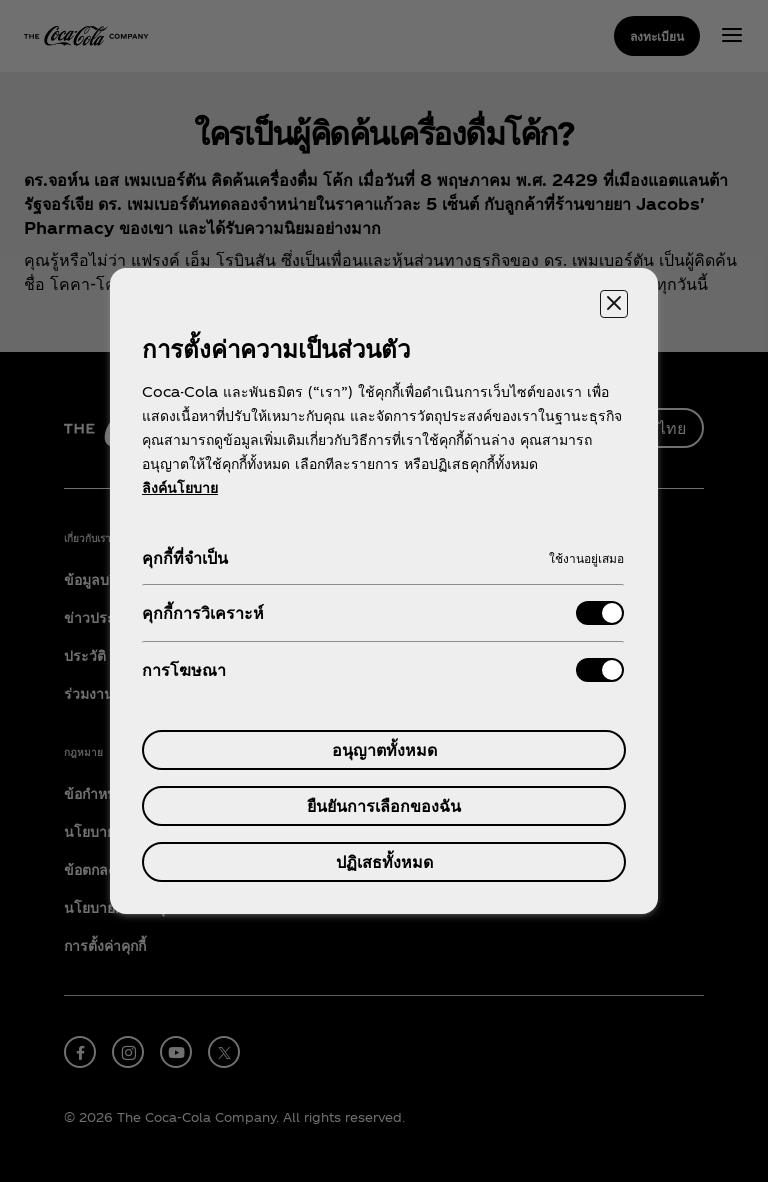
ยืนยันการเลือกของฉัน (384, 805)
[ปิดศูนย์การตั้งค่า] (614, 304)
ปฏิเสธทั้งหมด (384, 861)
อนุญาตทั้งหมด (384, 749)
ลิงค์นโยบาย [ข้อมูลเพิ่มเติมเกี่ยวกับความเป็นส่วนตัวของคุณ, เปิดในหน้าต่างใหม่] (180, 487)
